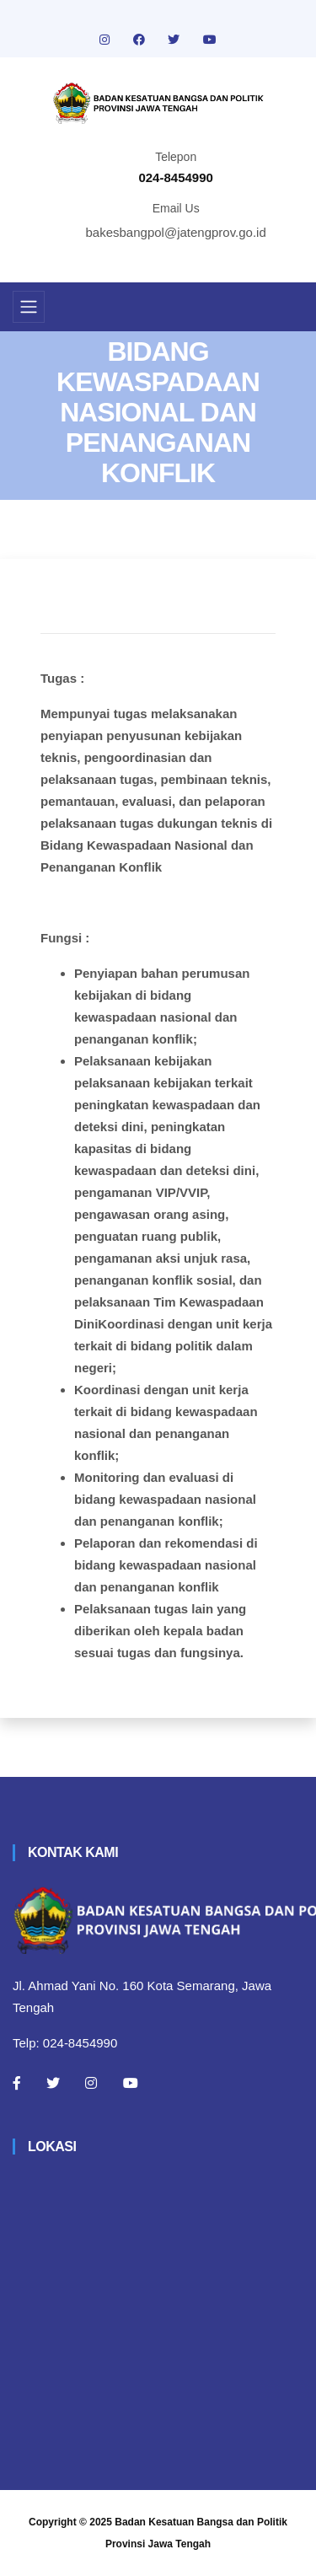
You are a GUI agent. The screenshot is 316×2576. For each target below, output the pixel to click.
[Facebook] (17, 2083)
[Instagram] (91, 2083)
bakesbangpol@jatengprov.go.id (176, 232)
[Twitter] (53, 2083)
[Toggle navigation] (29, 307)
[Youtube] (130, 2083)
